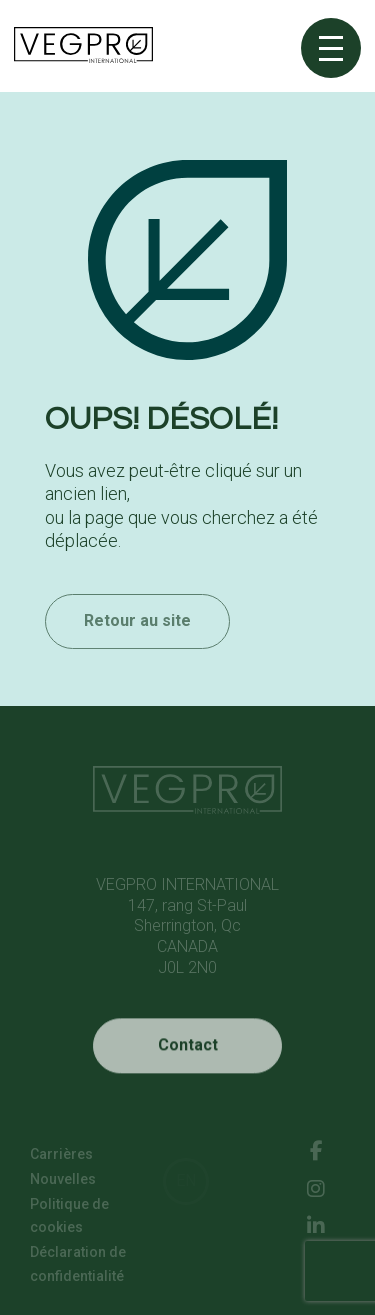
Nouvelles (63, 1182)
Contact (188, 1060)
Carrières (61, 1157)
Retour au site (137, 640)
